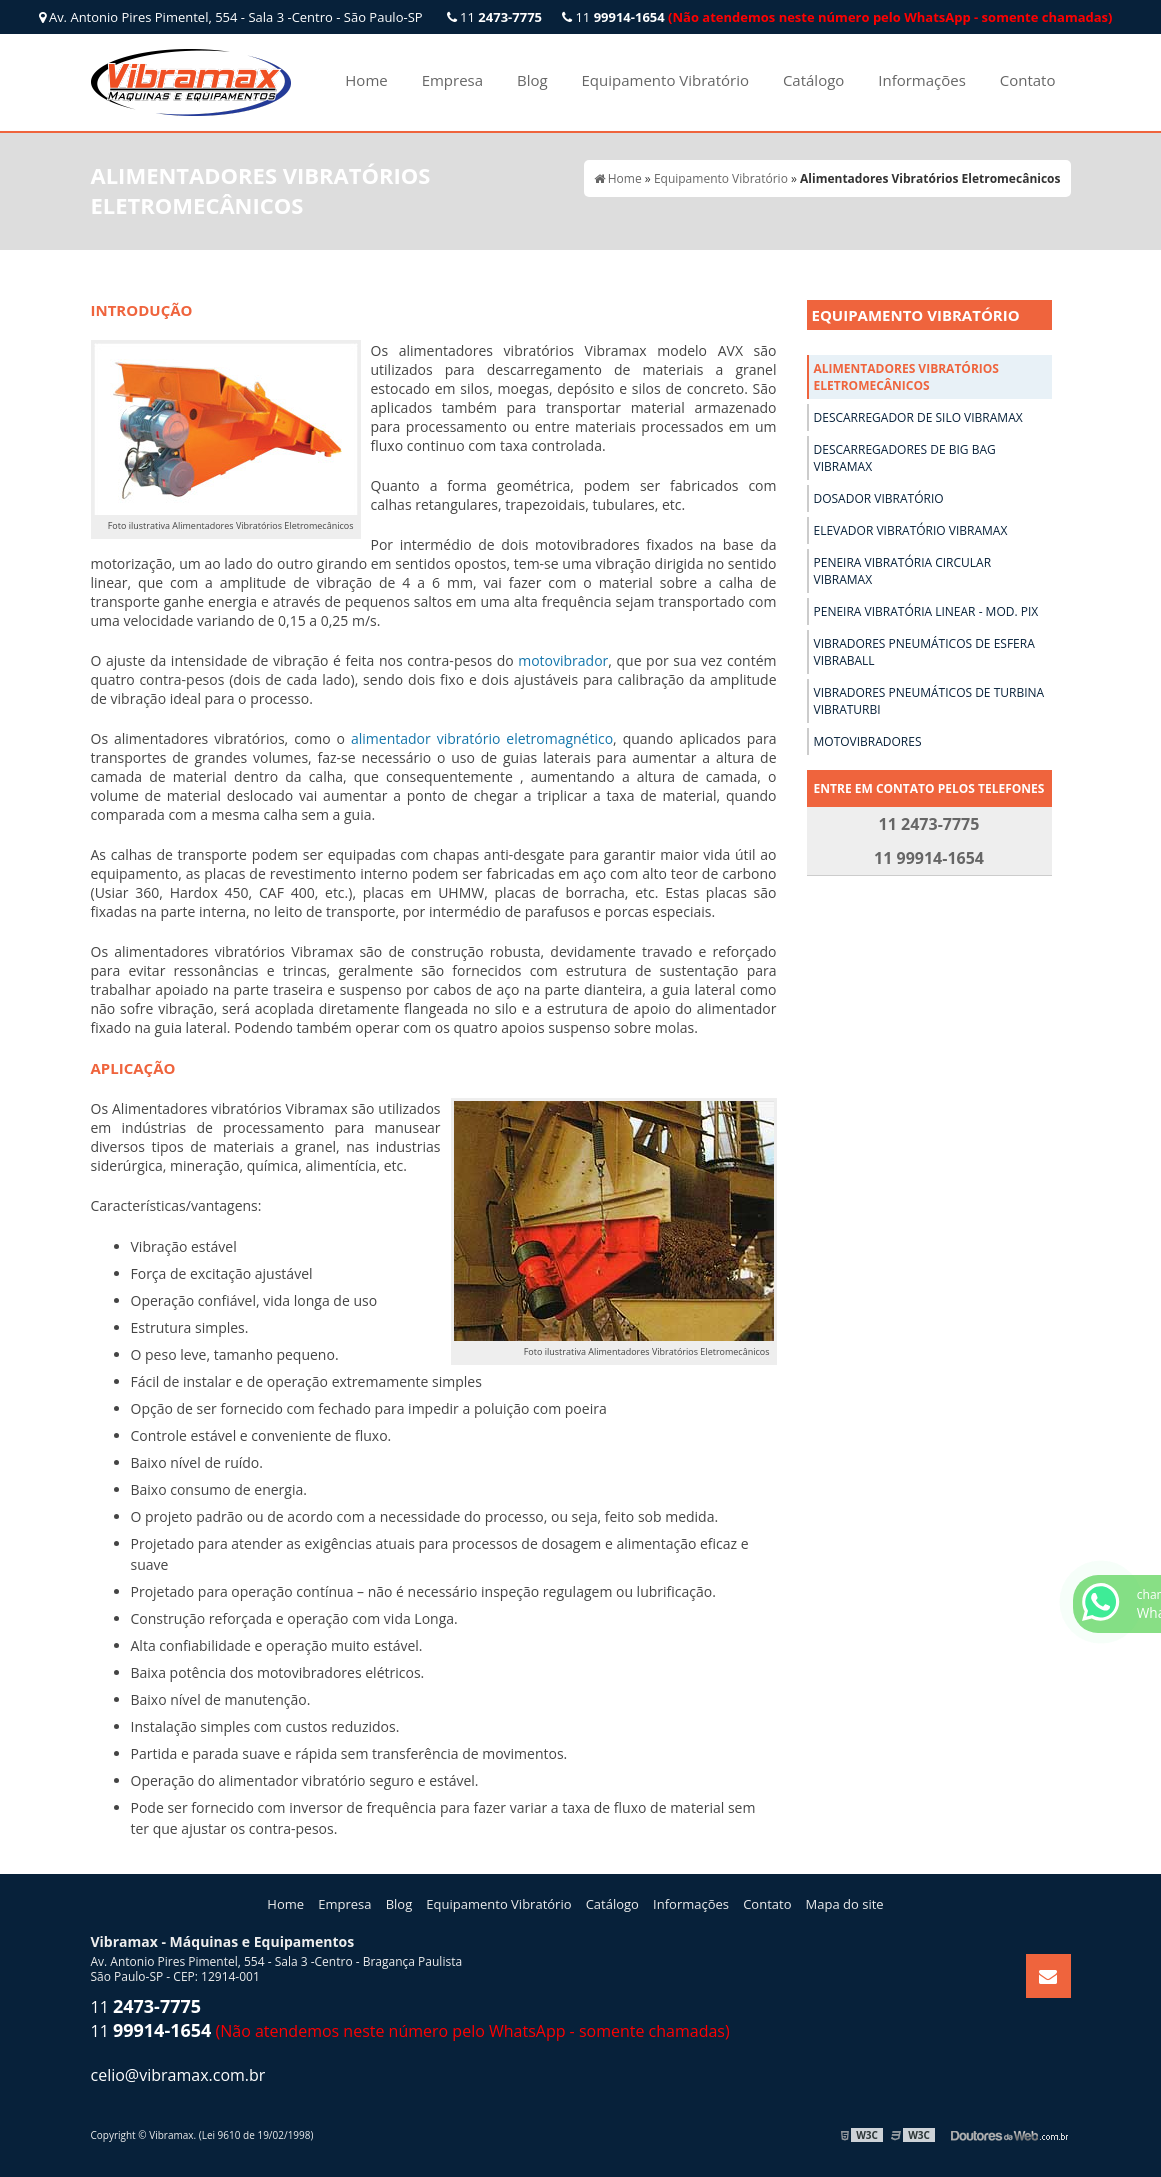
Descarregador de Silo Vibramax (918, 417)
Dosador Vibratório (879, 498)
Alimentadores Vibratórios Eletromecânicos (906, 377)
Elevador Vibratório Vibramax (911, 530)
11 (837, 17)
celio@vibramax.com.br (178, 2075)
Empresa (452, 80)
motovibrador (563, 660)
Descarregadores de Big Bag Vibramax (905, 458)
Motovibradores (868, 741)
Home (366, 80)
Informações (922, 80)
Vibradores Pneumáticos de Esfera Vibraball (924, 652)
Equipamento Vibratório (665, 80)
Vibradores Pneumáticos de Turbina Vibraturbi (929, 701)
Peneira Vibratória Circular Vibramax (903, 571)
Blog (532, 80)
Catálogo (813, 80)
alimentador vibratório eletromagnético (482, 738)
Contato (1028, 80)
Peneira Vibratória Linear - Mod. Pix (926, 611)
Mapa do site (845, 1904)
